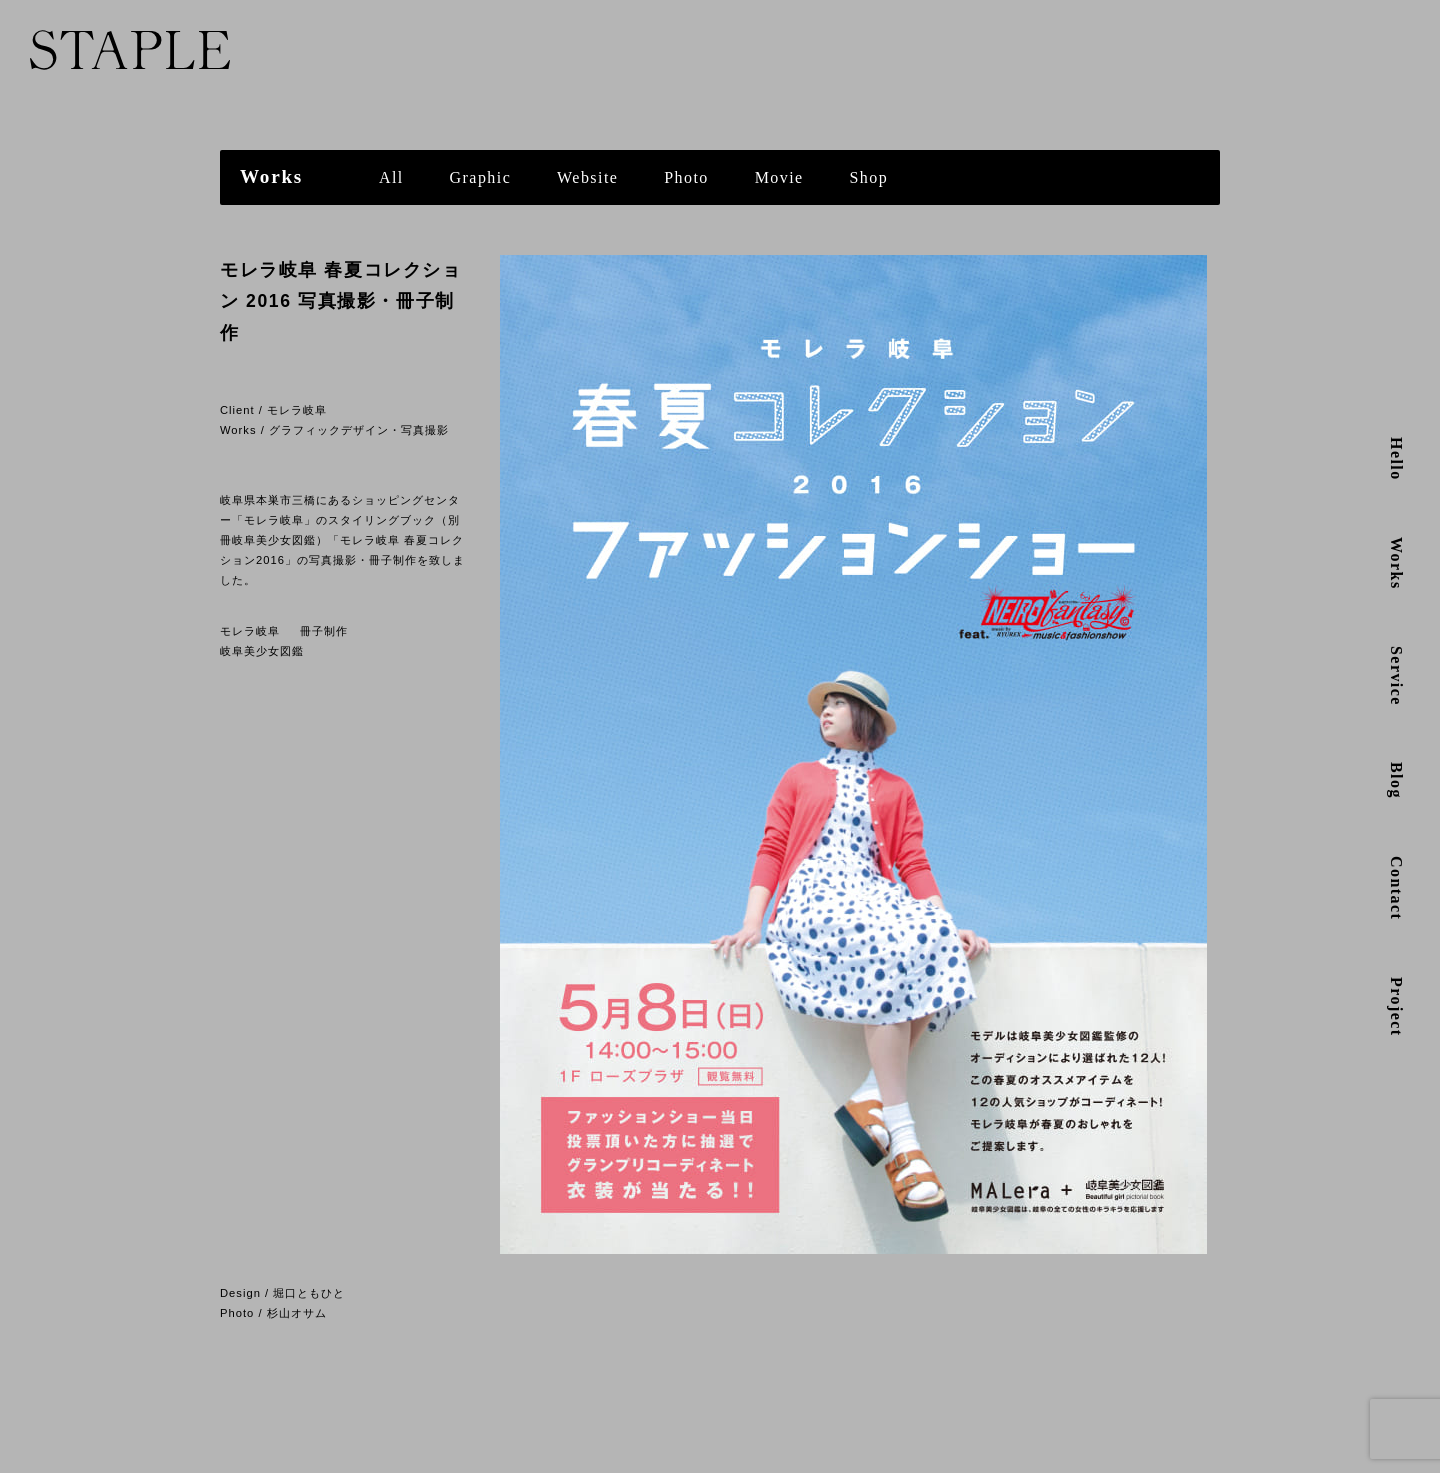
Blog (1396, 780)
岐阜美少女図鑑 (262, 651)
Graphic (481, 177)
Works (1396, 563)
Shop (869, 177)
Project (1396, 1007)
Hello (1396, 459)
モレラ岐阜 (250, 631)
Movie (779, 177)
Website (587, 177)
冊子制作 (324, 631)
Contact (1396, 888)
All (391, 177)
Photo (686, 177)
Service (1396, 676)
